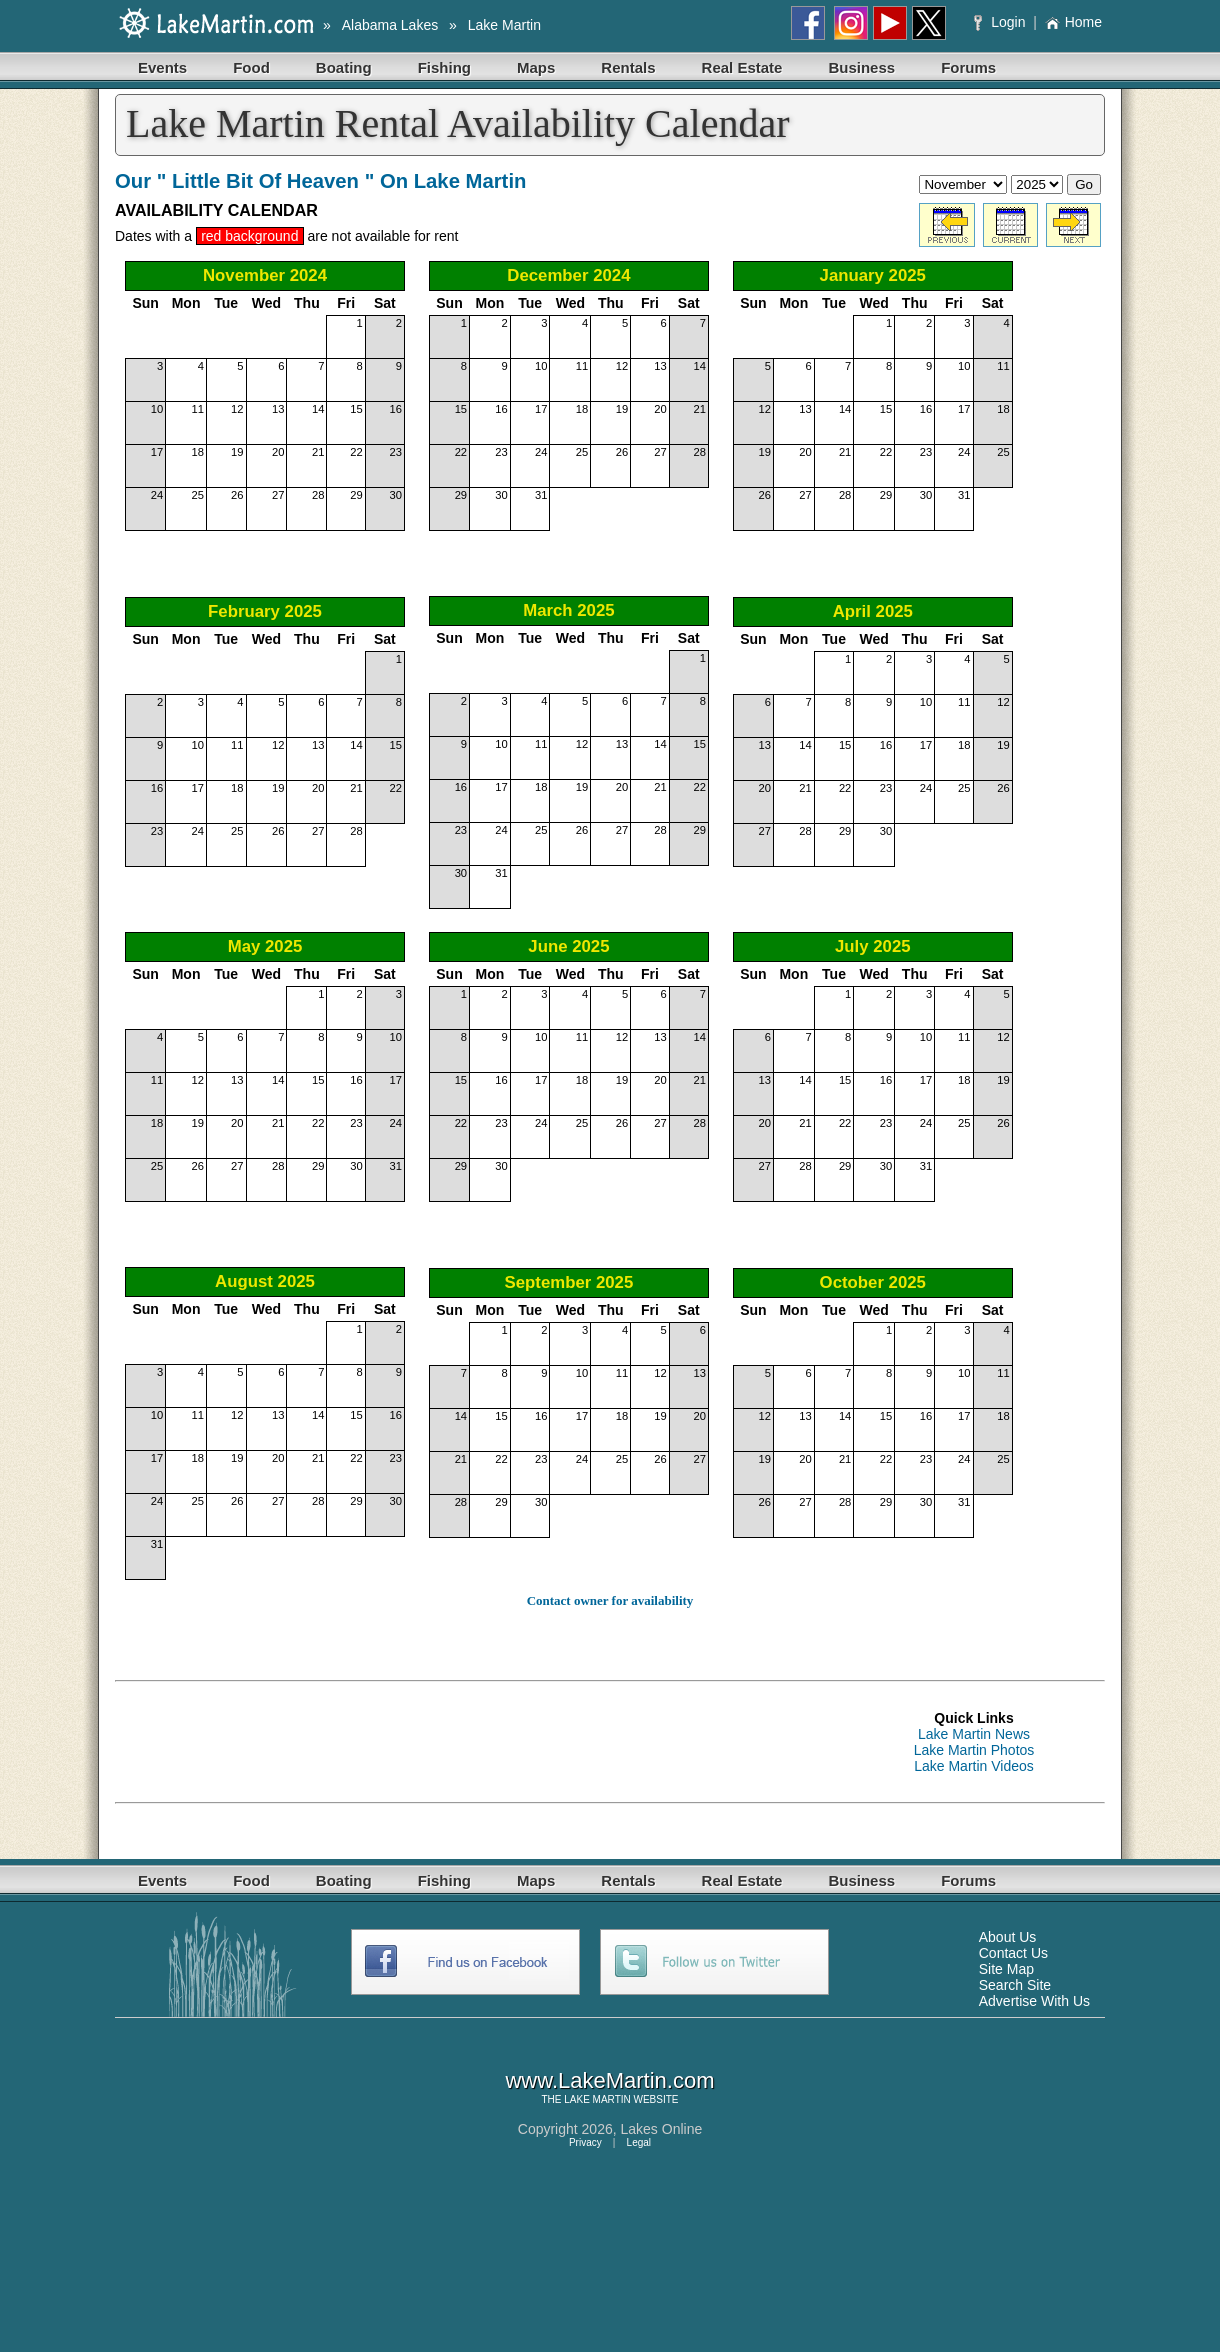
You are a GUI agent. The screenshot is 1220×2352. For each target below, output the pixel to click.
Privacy (585, 2142)
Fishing (444, 67)
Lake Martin (504, 25)
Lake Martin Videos (974, 1766)
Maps (536, 67)
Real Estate (742, 67)
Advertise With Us (1034, 2001)
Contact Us (1013, 1953)
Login (1001, 22)
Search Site (1015, 1985)
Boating (344, 67)
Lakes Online (662, 2129)
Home (1073, 22)
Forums (968, 67)
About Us (1008, 1937)
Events (162, 67)
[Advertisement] (479, 1742)
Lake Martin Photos (974, 1750)
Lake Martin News (974, 1734)
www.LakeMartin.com (609, 2080)
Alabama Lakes (390, 25)
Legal (639, 2142)
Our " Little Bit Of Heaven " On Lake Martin (320, 181)
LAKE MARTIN (597, 2099)
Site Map (1006, 1969)
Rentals (628, 67)
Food (251, 67)
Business (861, 67)
